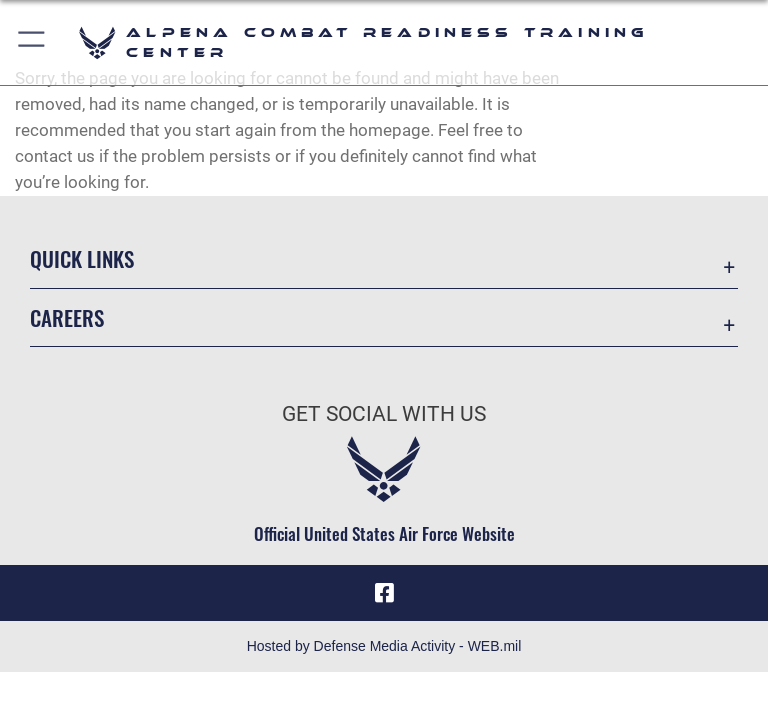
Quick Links (82, 258)
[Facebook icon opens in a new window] (384, 593)
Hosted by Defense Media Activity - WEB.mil (384, 646)
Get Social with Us (384, 414)
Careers (67, 317)
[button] (32, 42)
